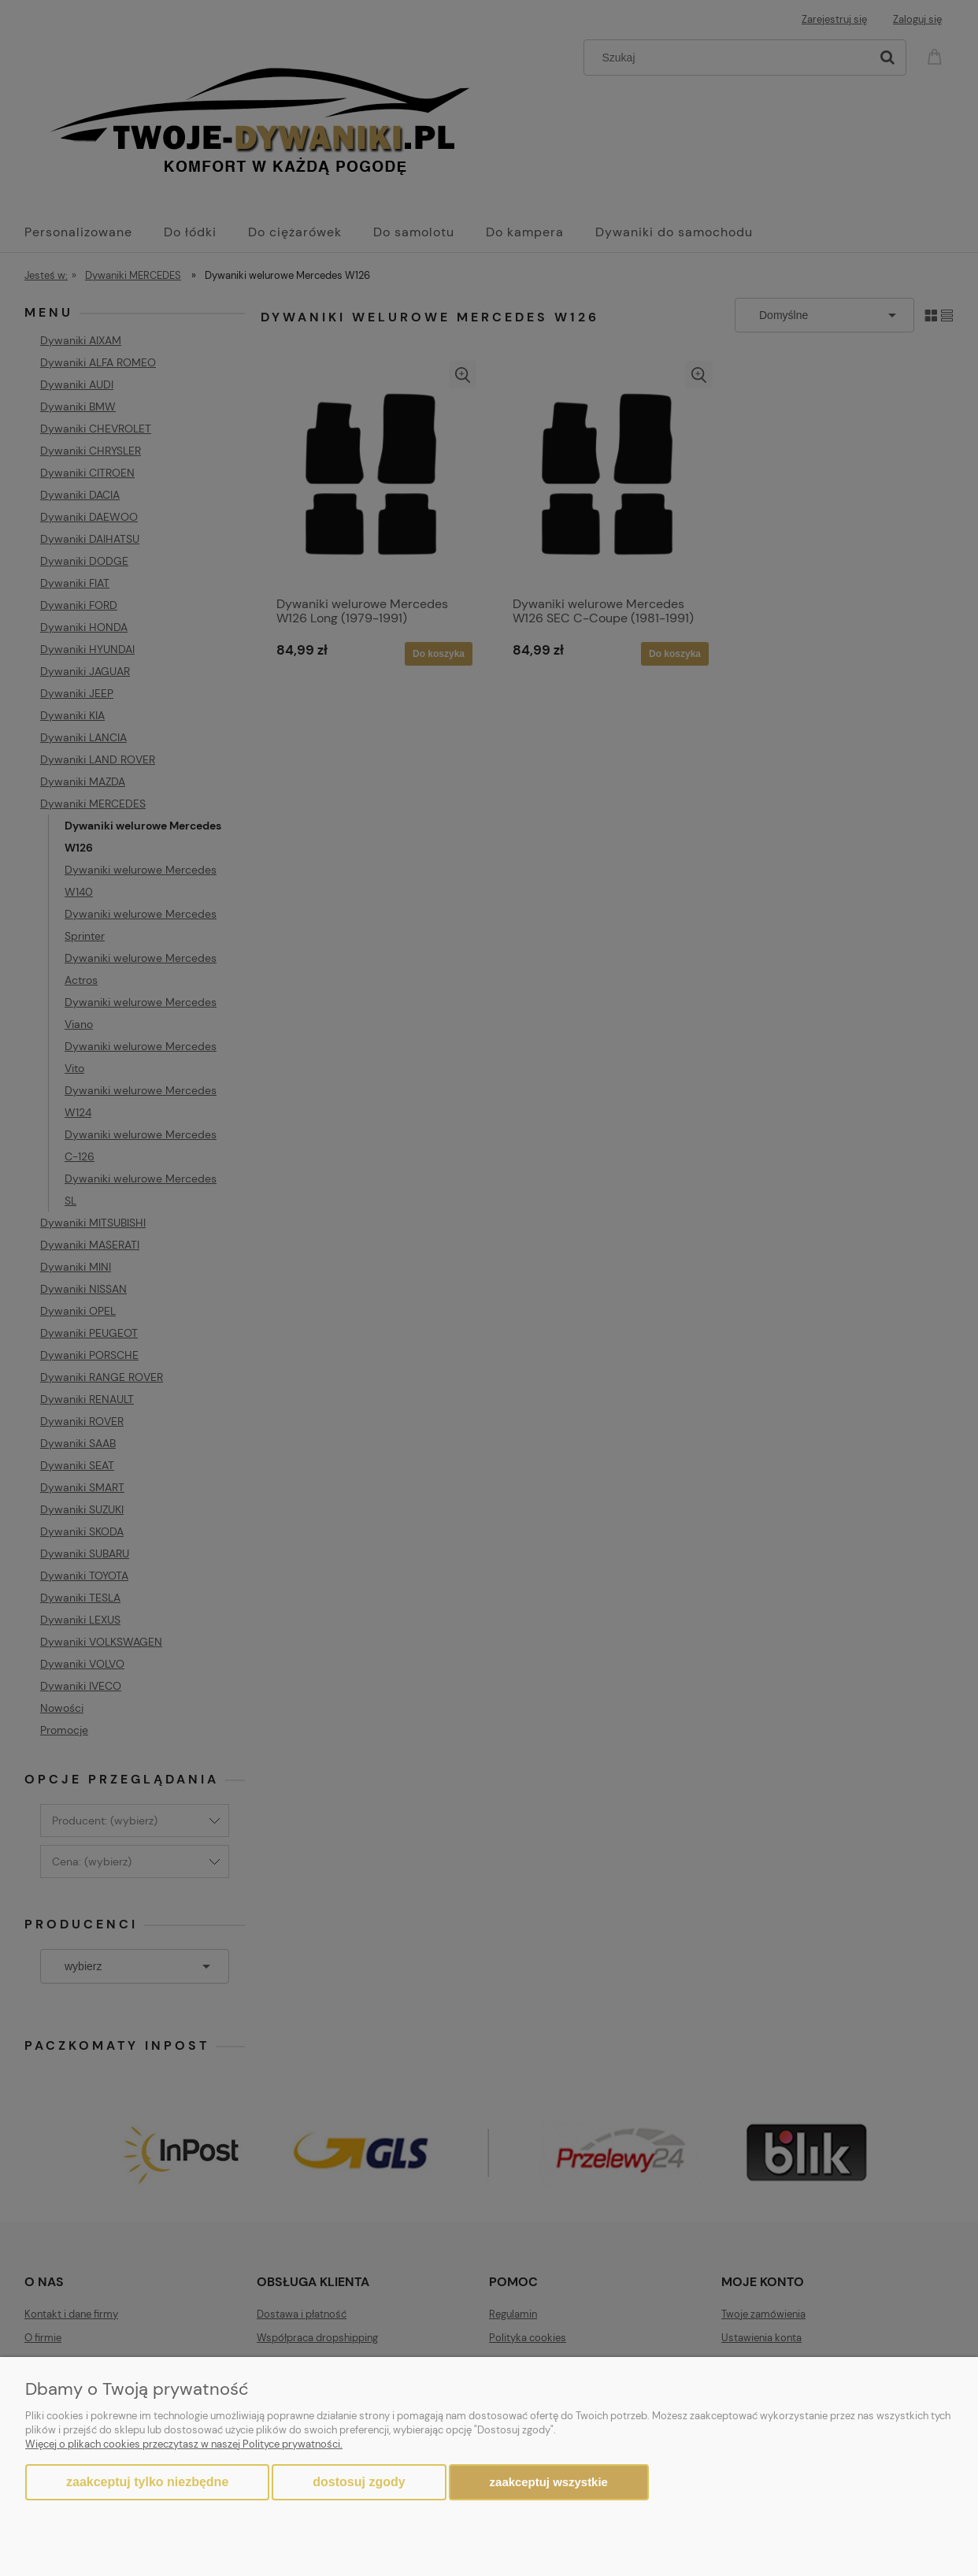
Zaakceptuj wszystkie (549, 2482)
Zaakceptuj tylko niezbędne (147, 2482)
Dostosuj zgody (359, 2482)
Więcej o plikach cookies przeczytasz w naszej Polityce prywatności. (184, 2444)
